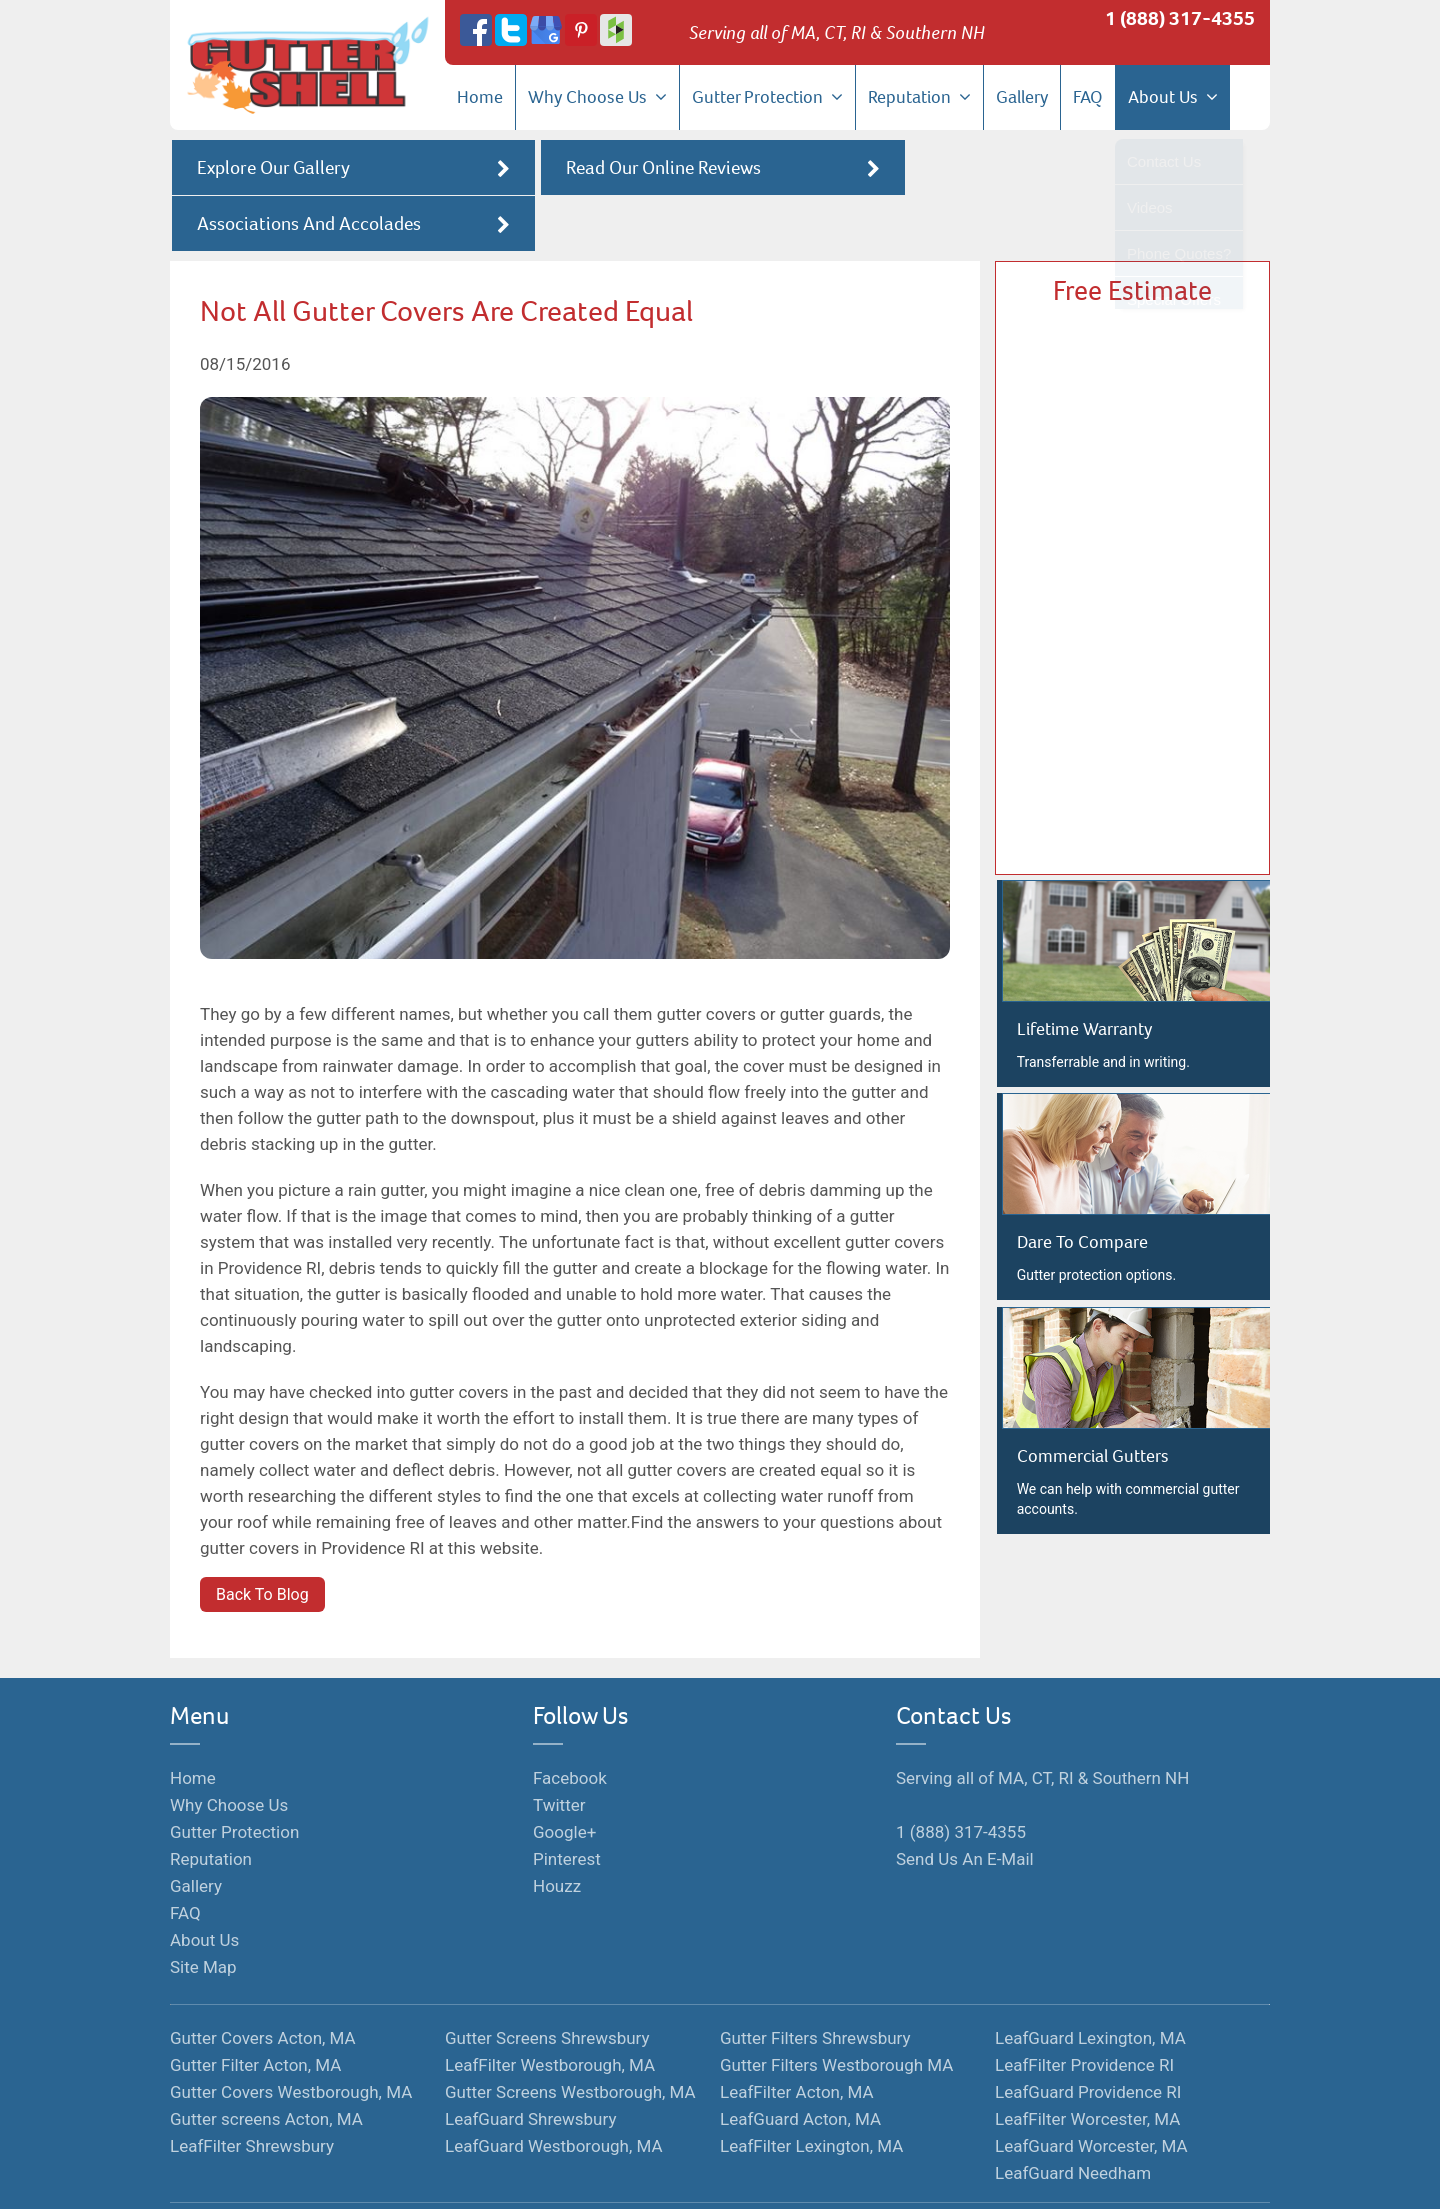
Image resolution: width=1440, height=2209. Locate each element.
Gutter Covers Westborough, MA (291, 2037)
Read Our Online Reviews (720, 168)
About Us (1173, 97)
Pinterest (567, 1804)
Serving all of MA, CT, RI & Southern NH (1042, 1723)
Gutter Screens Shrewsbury (547, 1983)
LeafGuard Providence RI (1088, 2037)
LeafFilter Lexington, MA (811, 2091)
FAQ (1088, 97)
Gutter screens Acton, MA (266, 2064)
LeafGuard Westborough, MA (554, 2091)
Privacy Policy (748, 2176)
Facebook (570, 1723)
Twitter (559, 1750)
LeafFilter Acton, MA (797, 2037)
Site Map (203, 1912)
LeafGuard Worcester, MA (1091, 2091)
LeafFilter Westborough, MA (550, 2010)
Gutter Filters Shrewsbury (815, 1983)
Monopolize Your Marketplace (490, 2176)
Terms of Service (642, 2176)
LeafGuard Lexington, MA (1090, 1983)
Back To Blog (262, 1539)
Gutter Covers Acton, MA (263, 1983)
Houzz (557, 1831)
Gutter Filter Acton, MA (255, 2010)
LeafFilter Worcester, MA (1087, 2064)
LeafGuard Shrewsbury (530, 2064)
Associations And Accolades (1088, 168)
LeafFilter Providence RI (1084, 2010)
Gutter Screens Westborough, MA (570, 2037)
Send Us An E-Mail (965, 1804)
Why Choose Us (597, 97)
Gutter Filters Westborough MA (836, 2010)
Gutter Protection (767, 97)
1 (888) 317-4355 (1180, 18)
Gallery (1022, 97)
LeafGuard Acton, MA (800, 2064)
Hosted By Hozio (854, 2176)
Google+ (564, 1777)
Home (480, 97)
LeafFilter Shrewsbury (252, 2091)
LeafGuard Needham (1073, 2118)
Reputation (919, 97)
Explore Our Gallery (351, 168)
